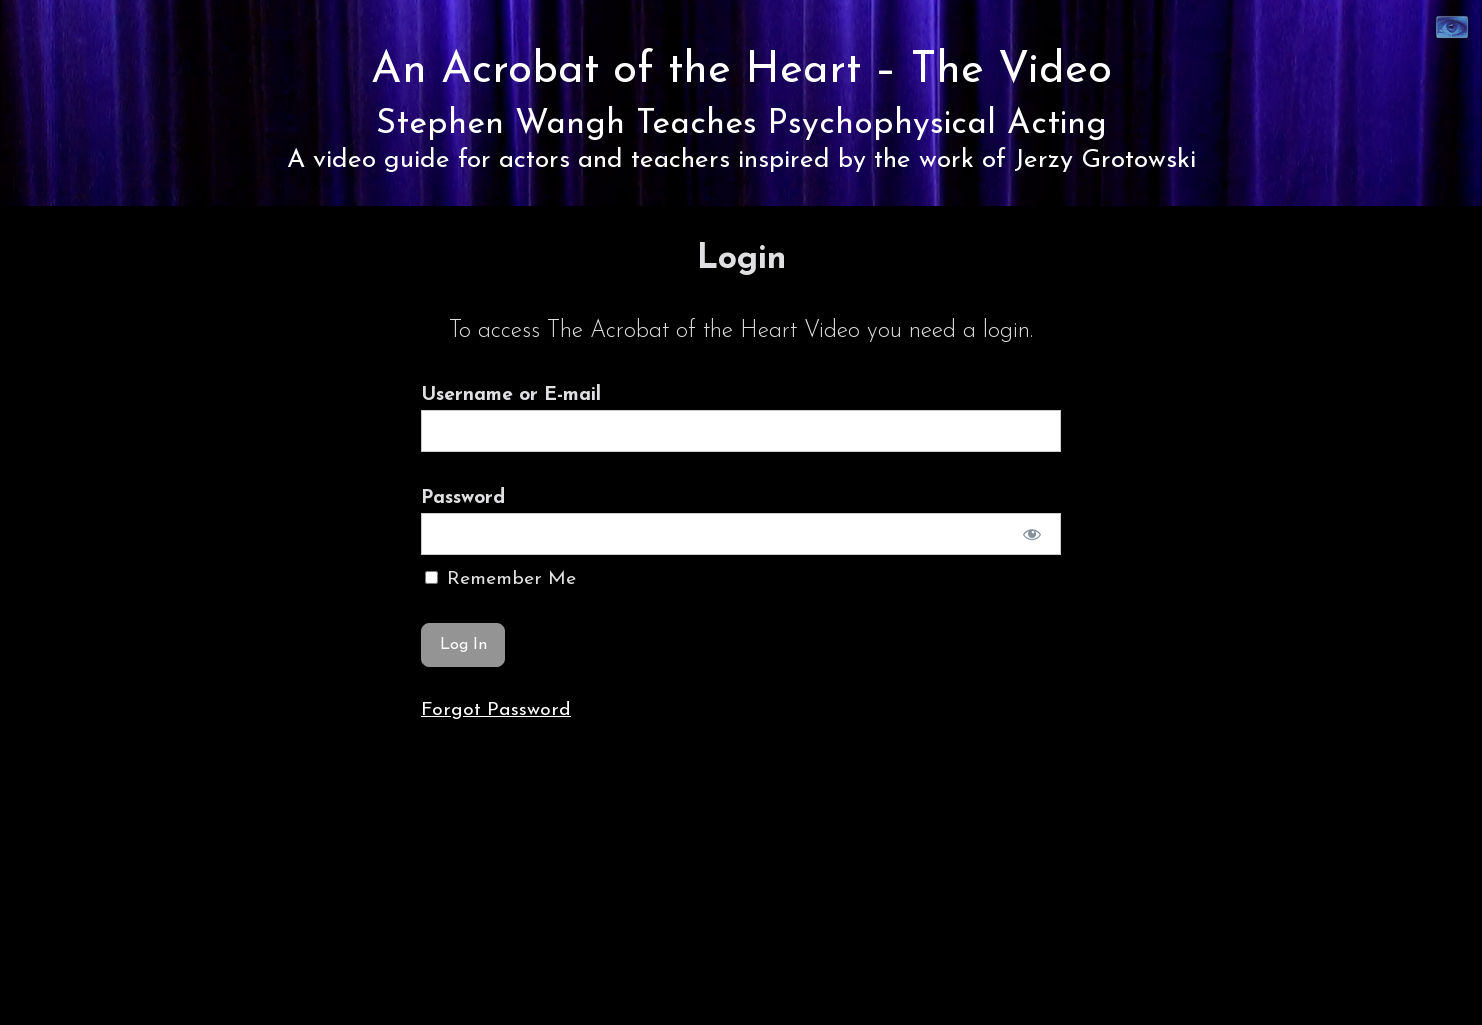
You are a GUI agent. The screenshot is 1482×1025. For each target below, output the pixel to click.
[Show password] (1032, 534)
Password (463, 498)
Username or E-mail (511, 395)
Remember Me (500, 579)
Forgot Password (496, 710)
